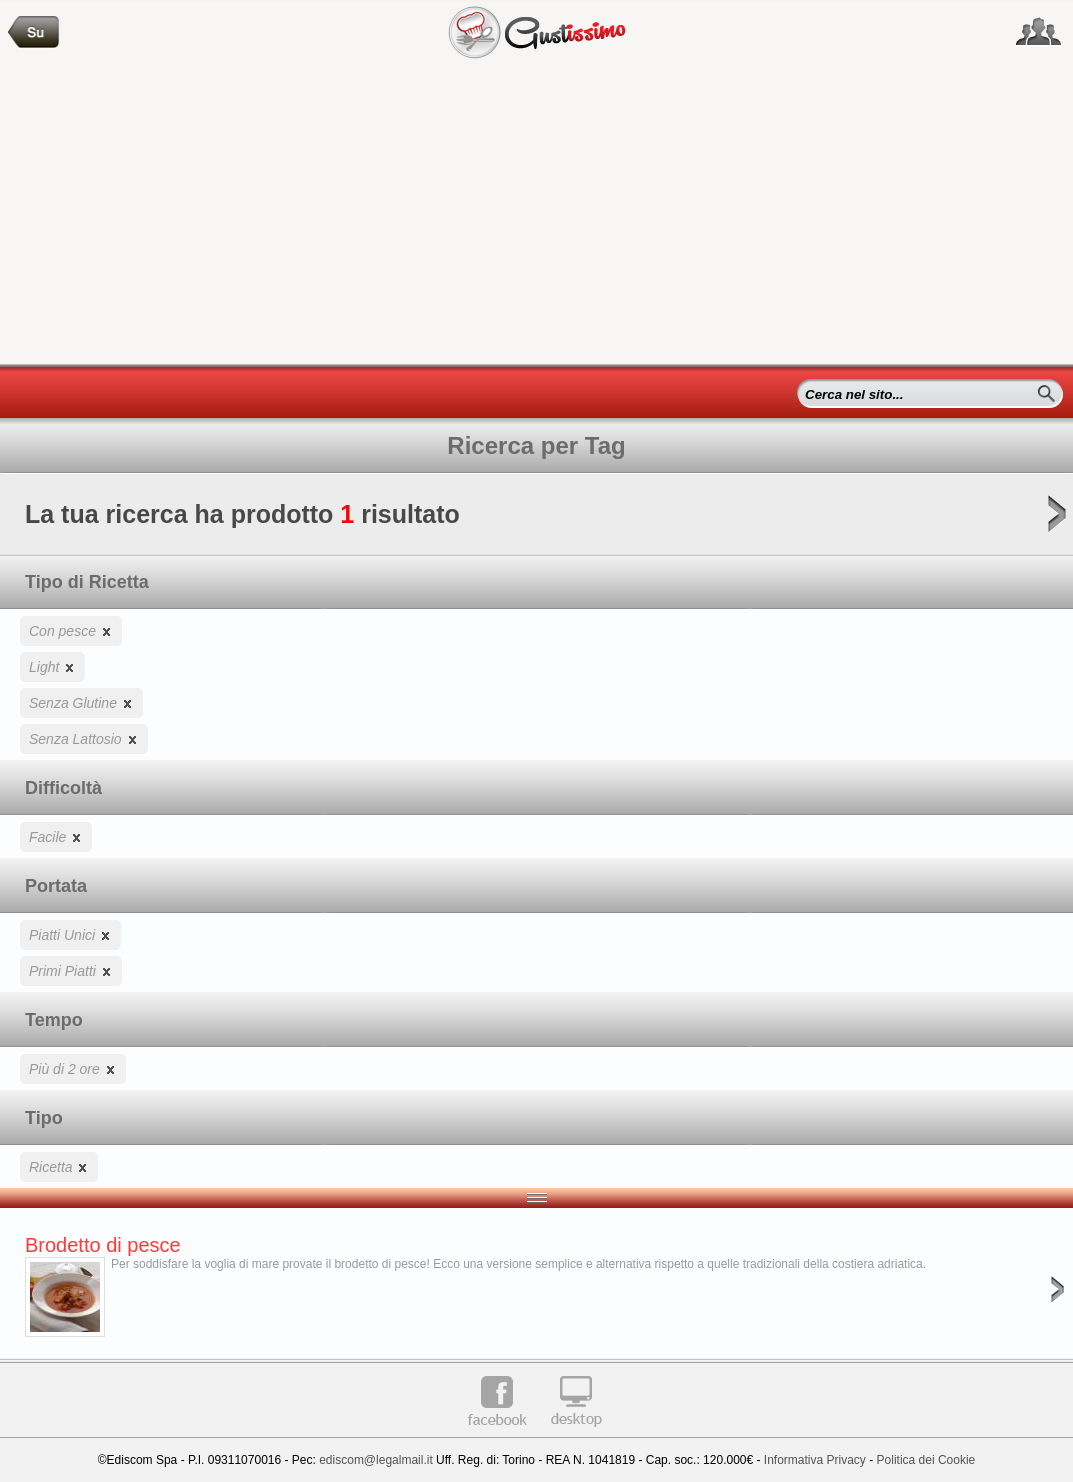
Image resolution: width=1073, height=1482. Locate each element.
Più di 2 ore (73, 1068)
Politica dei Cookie (926, 1460)
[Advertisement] (536, 214)
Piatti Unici (70, 934)
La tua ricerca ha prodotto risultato (536, 520)
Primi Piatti (71, 970)
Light (52, 666)
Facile (56, 836)
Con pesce (71, 630)
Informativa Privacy (815, 1460)
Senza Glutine (81, 702)
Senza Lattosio (84, 738)
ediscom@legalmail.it (376, 1460)
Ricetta (59, 1166)
